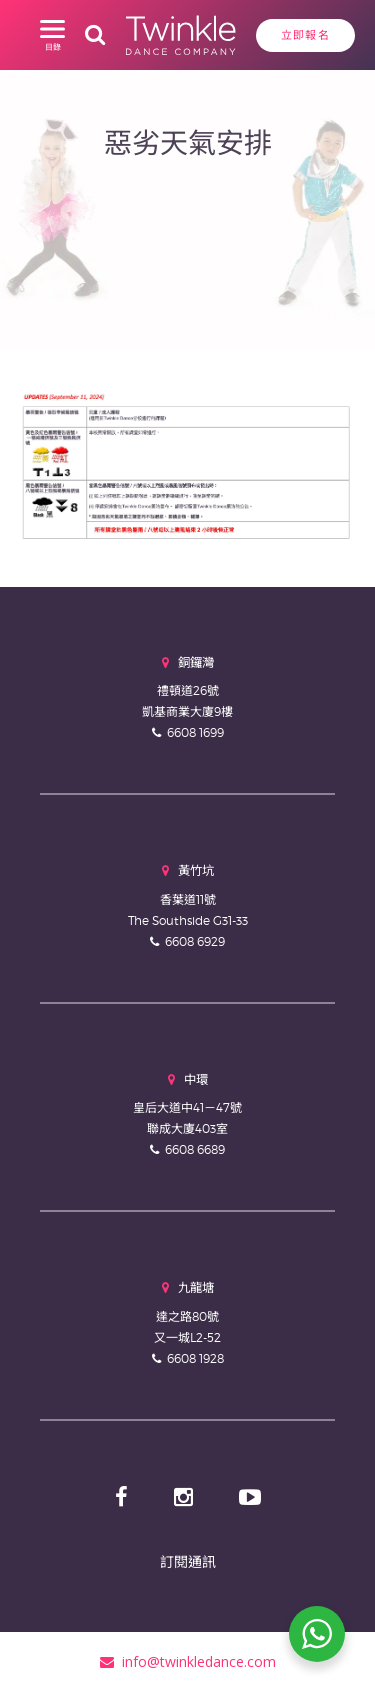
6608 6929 (195, 941)
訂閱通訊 (188, 1561)
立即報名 (305, 35)
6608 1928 (195, 1358)
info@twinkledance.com (188, 1661)
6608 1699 (195, 732)
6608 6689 (195, 1149)
